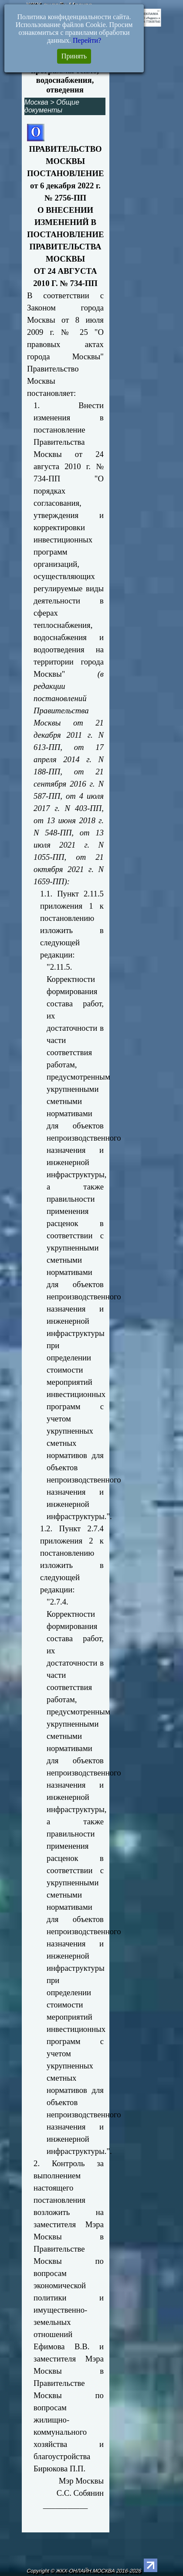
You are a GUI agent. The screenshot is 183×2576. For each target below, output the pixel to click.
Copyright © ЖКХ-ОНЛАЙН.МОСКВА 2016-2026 (84, 2571)
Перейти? (87, 40)
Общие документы (51, 106)
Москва (36, 102)
